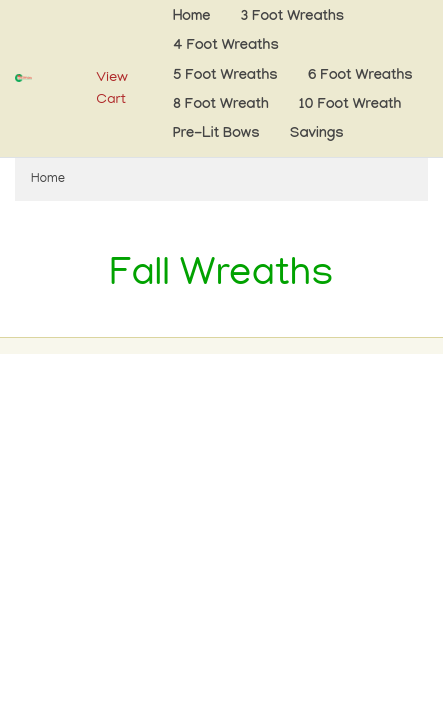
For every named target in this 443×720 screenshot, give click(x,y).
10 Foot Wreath (350, 105)
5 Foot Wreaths (225, 76)
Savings (317, 134)
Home (191, 17)
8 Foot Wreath (221, 105)
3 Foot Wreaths (292, 17)
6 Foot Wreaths (360, 76)
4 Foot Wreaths (226, 46)
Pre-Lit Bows (216, 134)
